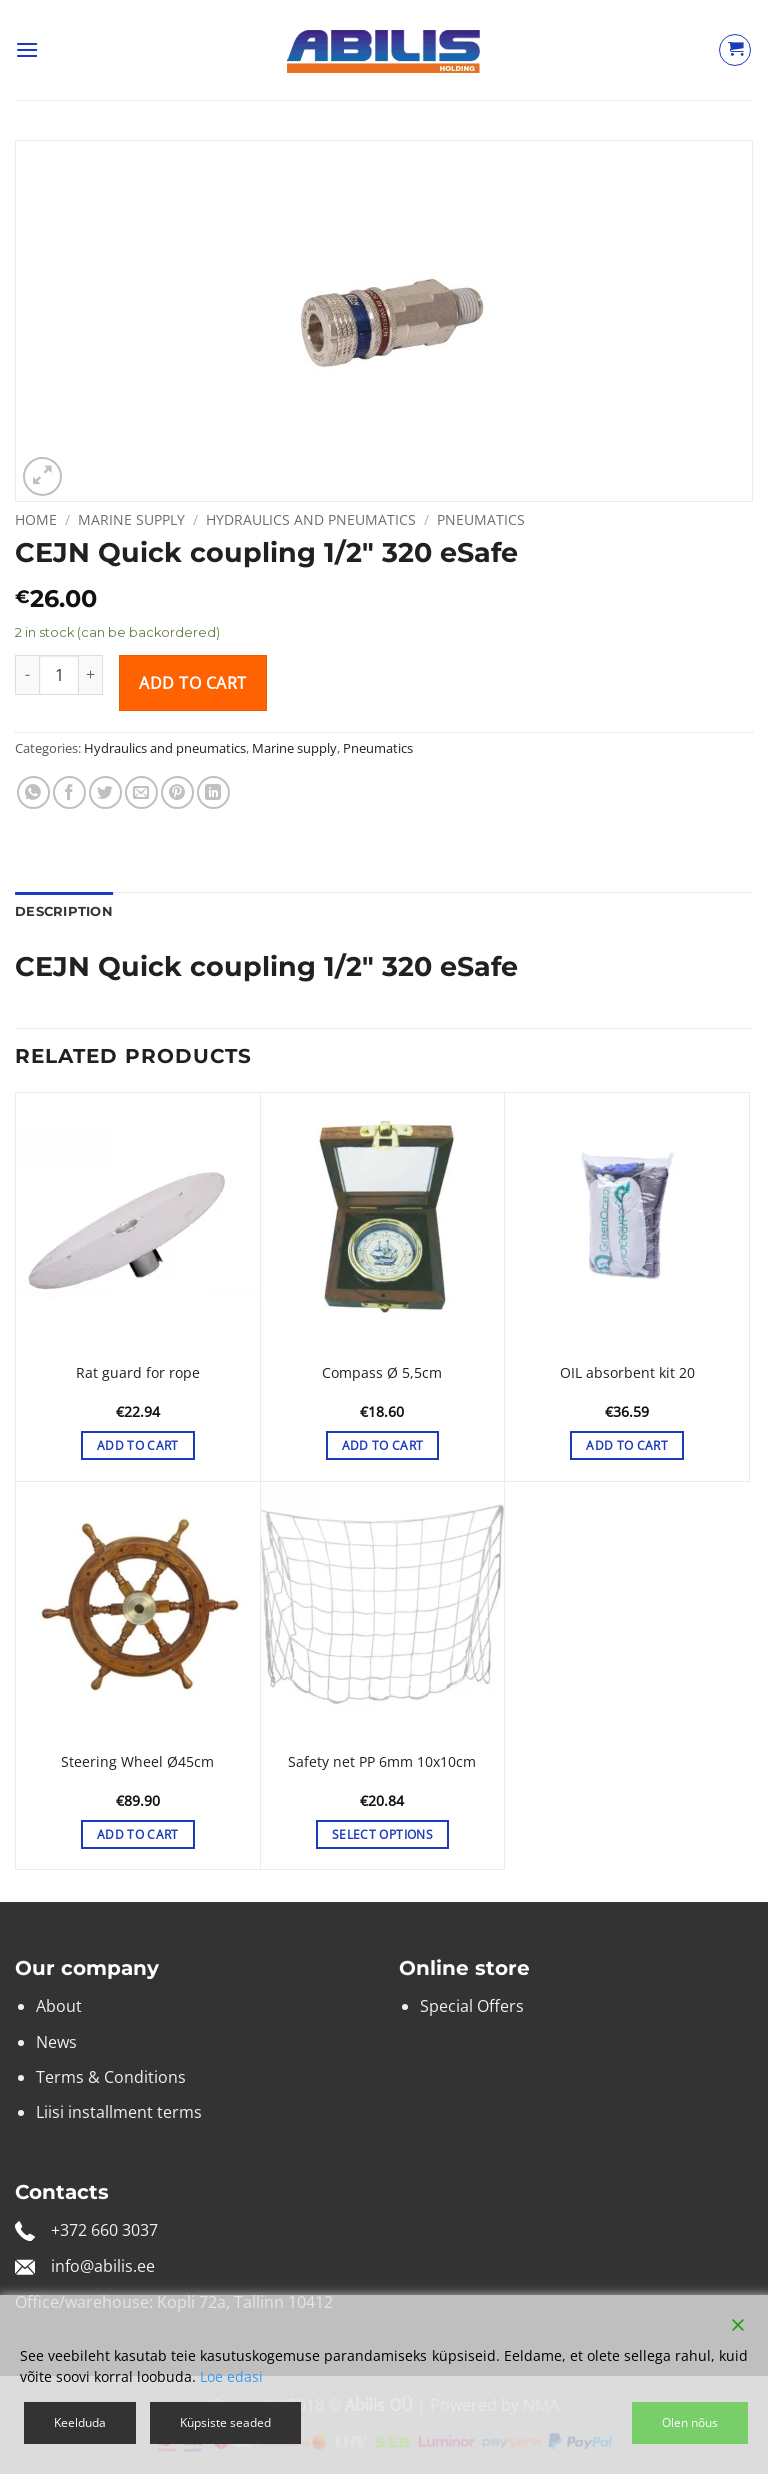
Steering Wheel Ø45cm (137, 1762)
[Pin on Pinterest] (177, 792)
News (56, 2042)
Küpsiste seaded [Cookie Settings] (225, 2422)
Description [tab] (64, 911)
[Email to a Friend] (141, 792)
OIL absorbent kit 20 (627, 1373)
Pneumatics (481, 519)
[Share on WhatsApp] (33, 792)
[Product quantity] (59, 675)
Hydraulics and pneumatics (311, 519)
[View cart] (735, 50)
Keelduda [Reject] (80, 2422)
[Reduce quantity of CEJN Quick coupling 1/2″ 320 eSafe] (27, 675)
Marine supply (131, 519)
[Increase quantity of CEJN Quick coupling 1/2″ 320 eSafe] (91, 675)
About (59, 2006)
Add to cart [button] (138, 1445)
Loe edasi (231, 2376)
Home (36, 519)
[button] (27, 49)
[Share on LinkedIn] (213, 792)
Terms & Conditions (111, 2077)
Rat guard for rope (138, 1373)
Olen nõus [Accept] (690, 2422)
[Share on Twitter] (105, 792)
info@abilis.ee (103, 2266)
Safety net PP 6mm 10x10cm (382, 1762)
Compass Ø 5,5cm (382, 1373)
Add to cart (192, 683)
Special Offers (472, 2006)
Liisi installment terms (119, 2112)
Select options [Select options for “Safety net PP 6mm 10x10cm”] (382, 1834)
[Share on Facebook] (69, 792)
